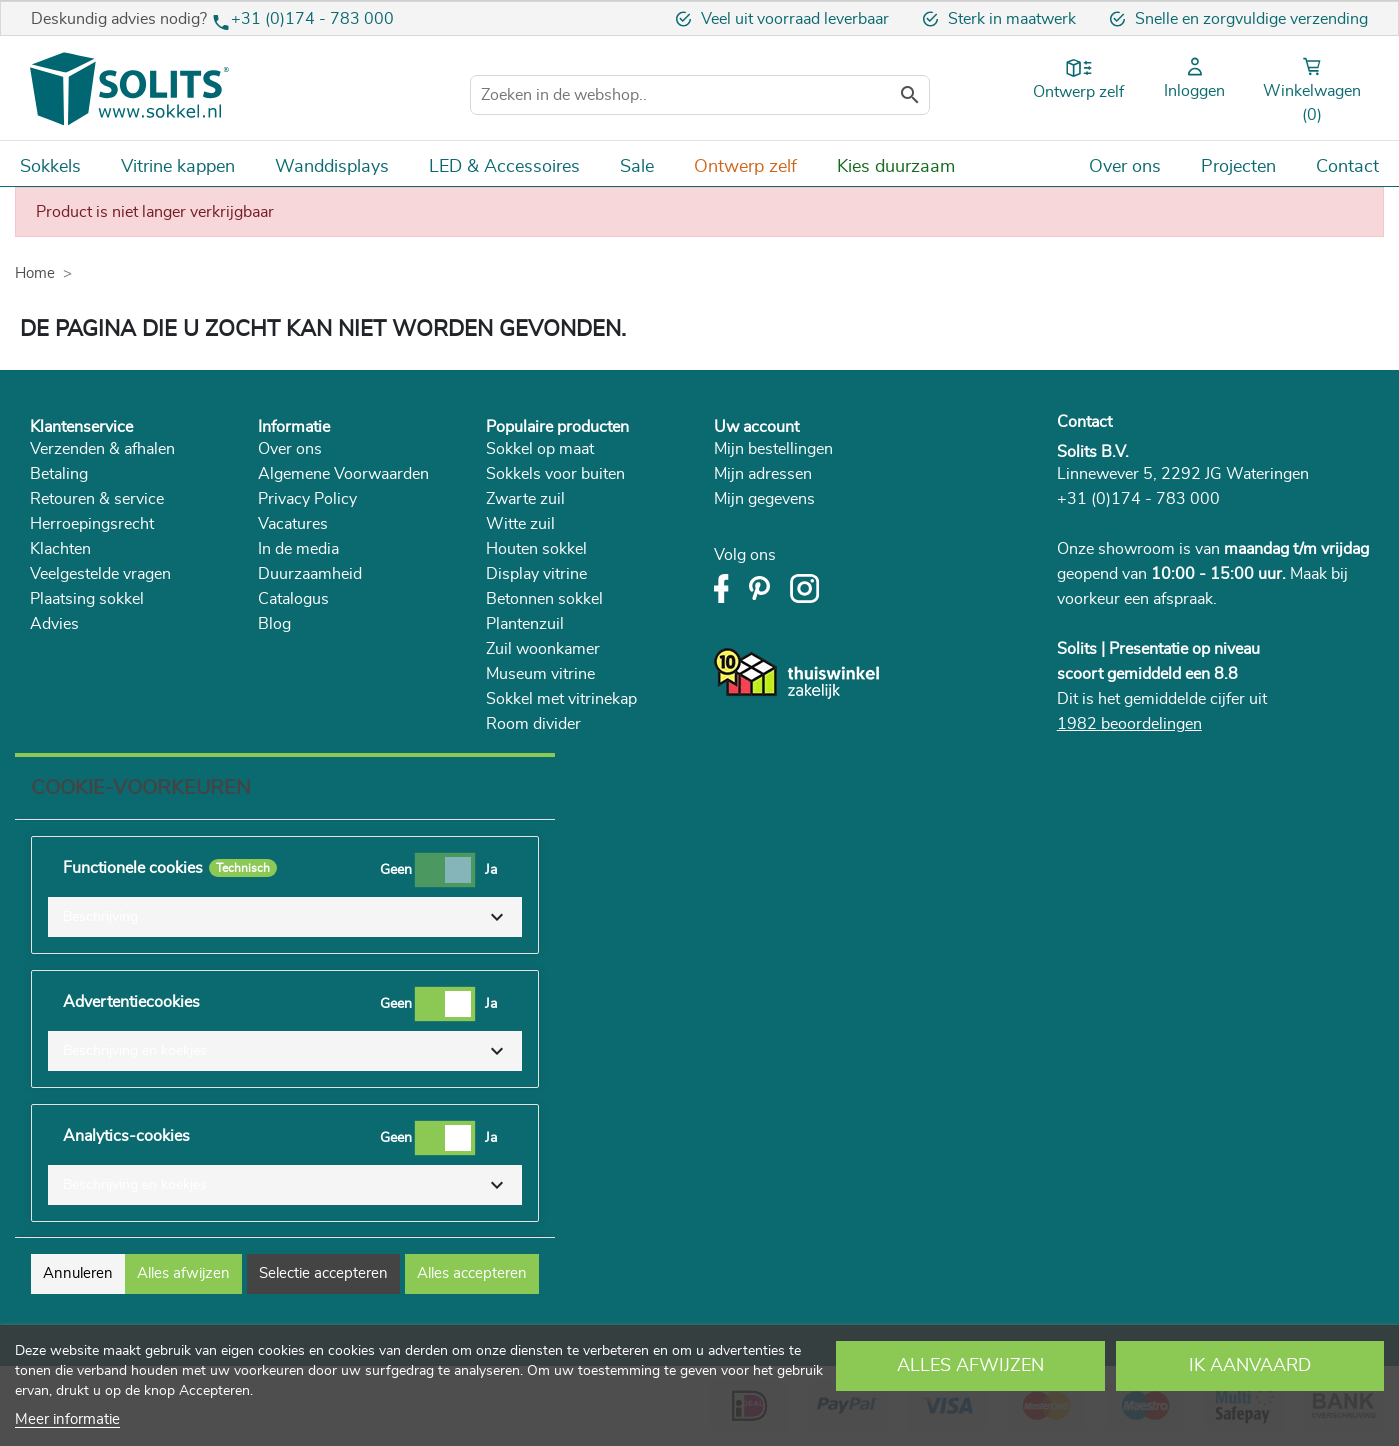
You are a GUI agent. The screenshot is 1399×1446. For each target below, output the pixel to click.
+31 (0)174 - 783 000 (312, 19)
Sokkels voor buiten (555, 474)
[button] (285, 917)
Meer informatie (67, 1419)
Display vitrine (536, 574)
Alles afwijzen (970, 1366)
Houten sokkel (536, 549)
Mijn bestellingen (773, 449)
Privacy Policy (307, 499)
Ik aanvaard (1250, 1366)
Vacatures (293, 524)
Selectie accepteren (323, 1273)
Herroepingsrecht (92, 524)
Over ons (290, 449)
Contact (1084, 422)
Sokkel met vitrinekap (561, 699)
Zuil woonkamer (543, 649)
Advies (54, 624)
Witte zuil (520, 524)
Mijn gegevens (764, 499)
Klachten (60, 549)
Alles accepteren (472, 1273)
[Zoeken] (700, 95)
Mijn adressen (763, 474)
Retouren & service (97, 499)
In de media (298, 549)
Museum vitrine (540, 674)
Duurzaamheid (310, 574)
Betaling (59, 474)
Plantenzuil (525, 624)
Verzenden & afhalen (102, 449)
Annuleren (78, 1273)
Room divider (533, 724)
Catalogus (293, 599)
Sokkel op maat (540, 449)
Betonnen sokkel (544, 599)
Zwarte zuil (525, 499)
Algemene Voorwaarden (343, 474)
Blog (274, 624)
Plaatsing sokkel (87, 599)
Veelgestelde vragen (100, 574)
